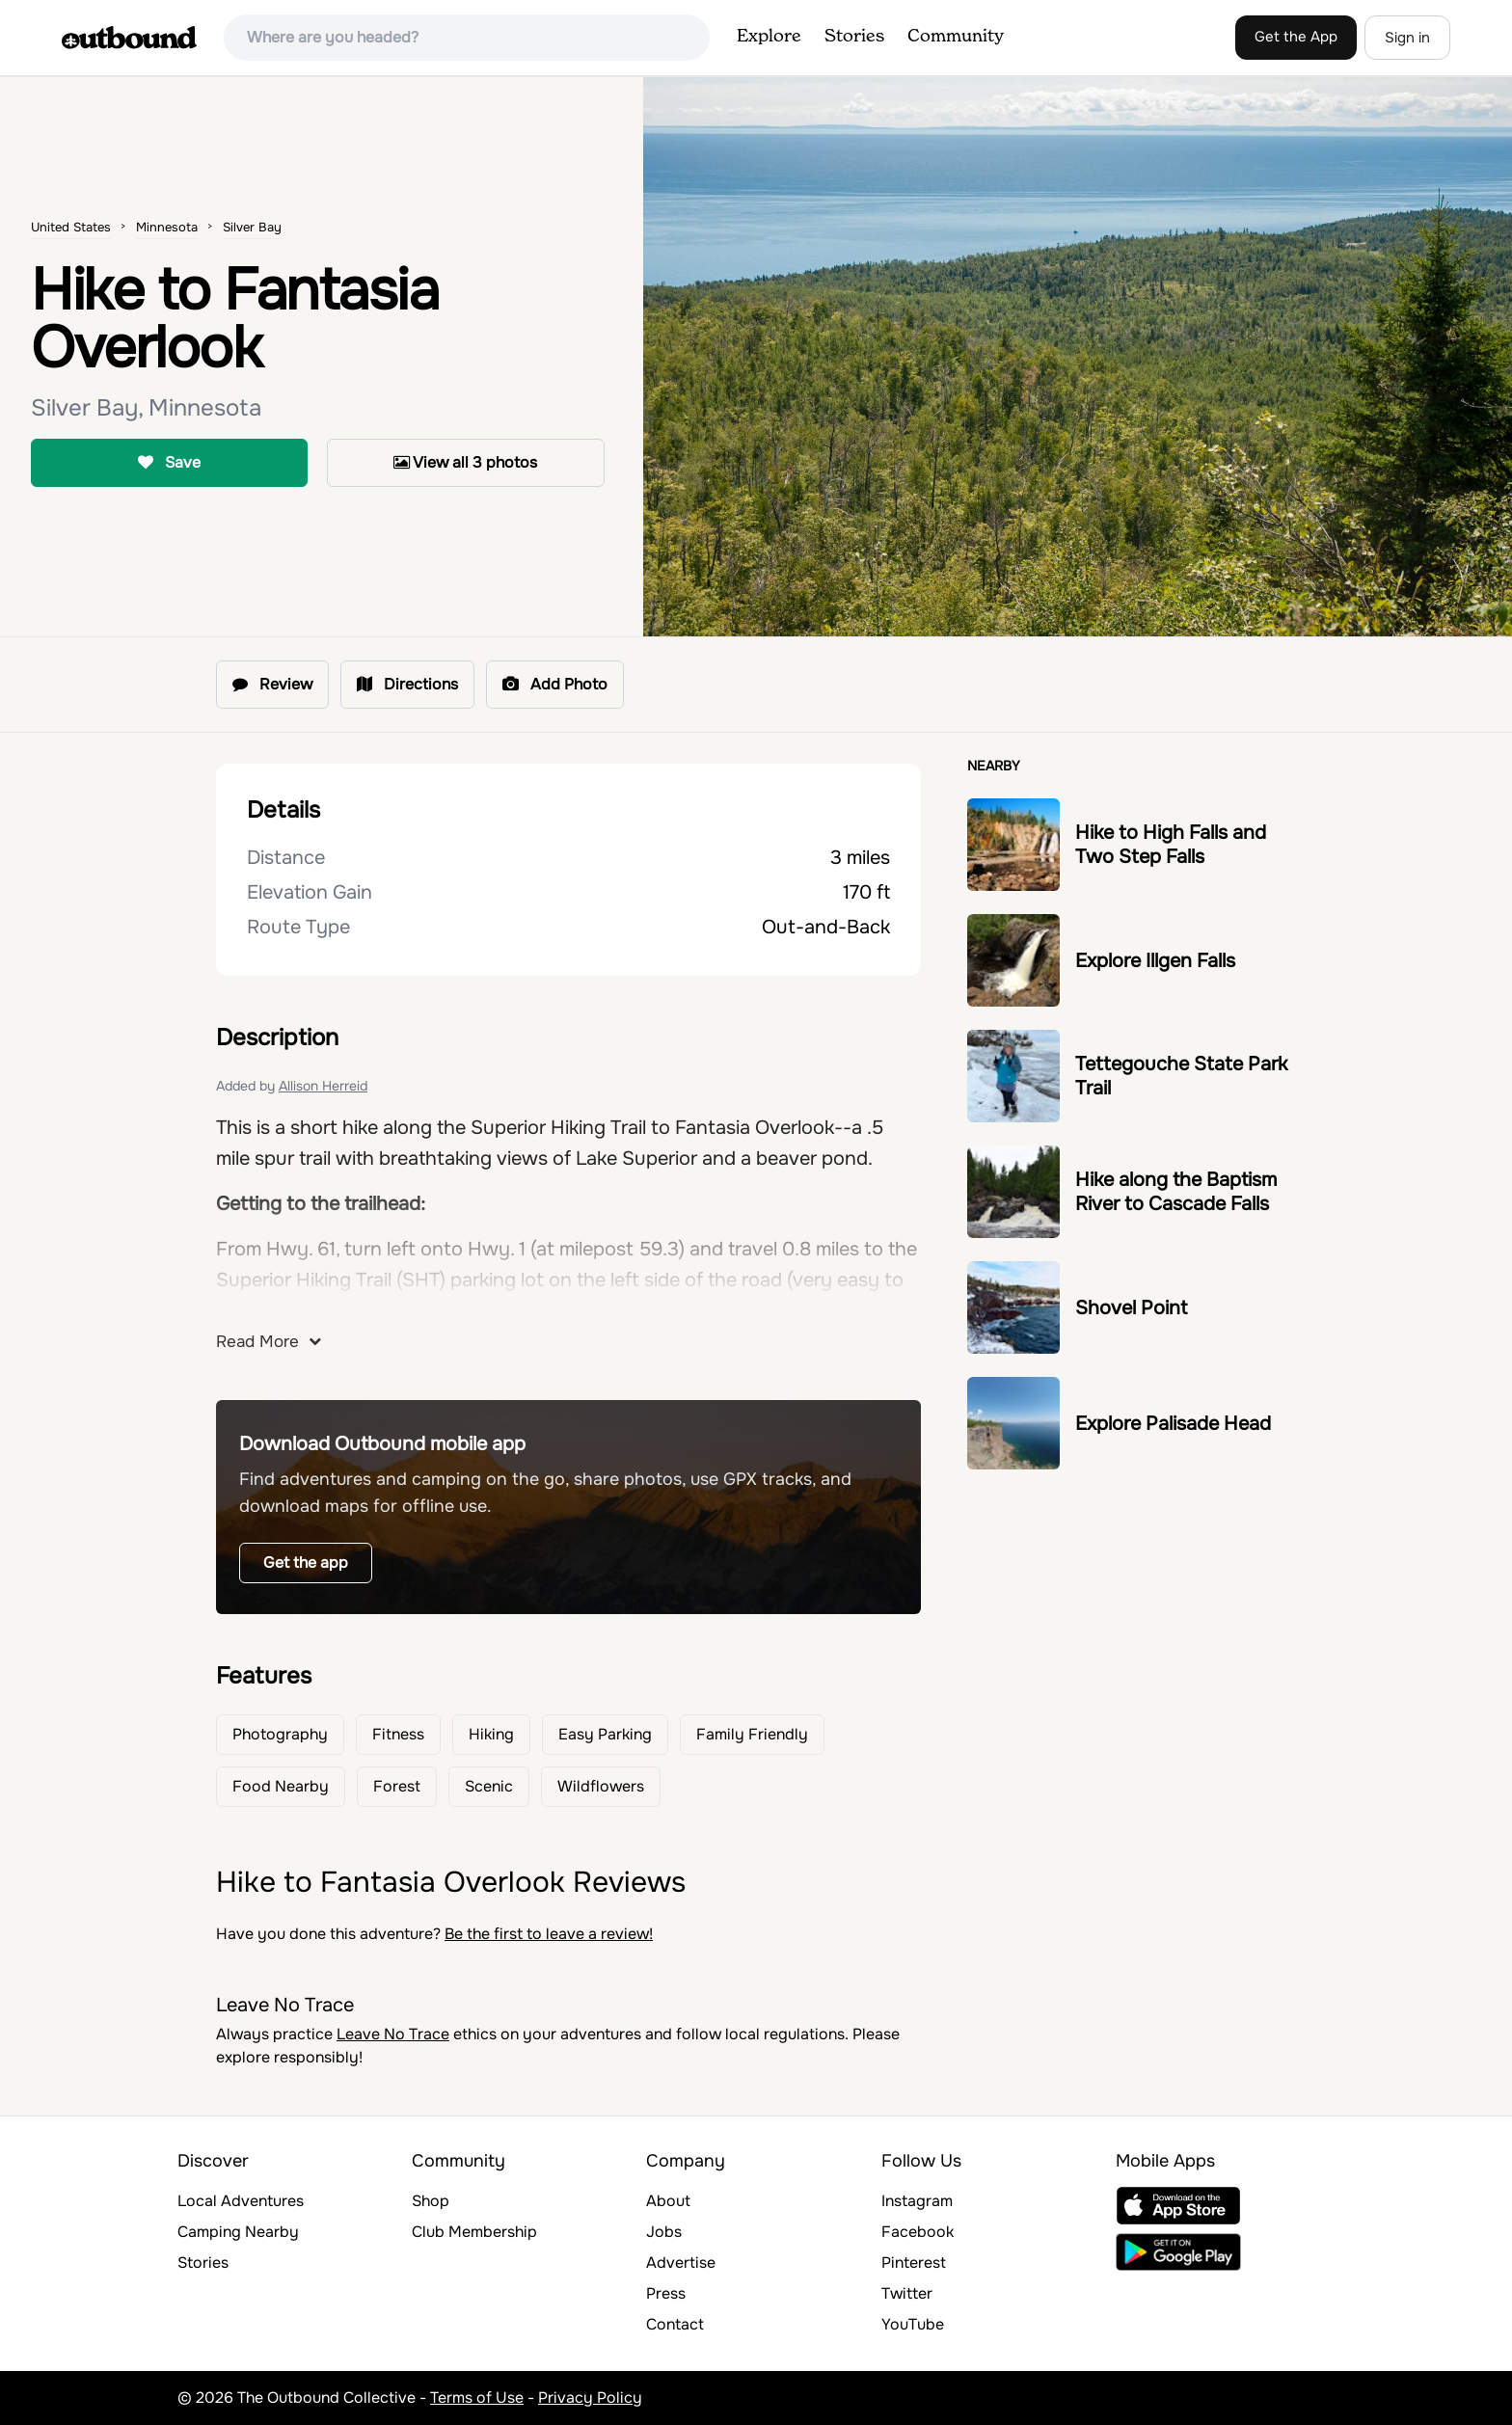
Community (955, 36)
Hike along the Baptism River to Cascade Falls (1176, 1192)
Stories (854, 36)
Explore (769, 36)
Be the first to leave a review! (549, 1934)
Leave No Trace (393, 2034)
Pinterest (913, 2262)
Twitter (906, 2293)
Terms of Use (477, 2397)
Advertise (681, 2262)
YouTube (912, 2324)
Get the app (305, 1562)
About (668, 2201)
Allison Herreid (323, 1085)
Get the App (1296, 36)
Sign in (1407, 37)
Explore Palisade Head (1173, 1424)
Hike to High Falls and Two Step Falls (1170, 845)
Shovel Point (1131, 1308)
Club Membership (474, 2232)
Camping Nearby (238, 2232)
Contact (675, 2324)
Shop (430, 2201)
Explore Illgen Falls (1155, 961)
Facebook (917, 2232)
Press (666, 2293)
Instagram (917, 2201)
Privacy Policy (590, 2397)
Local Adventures (240, 2201)
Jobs (664, 2232)
